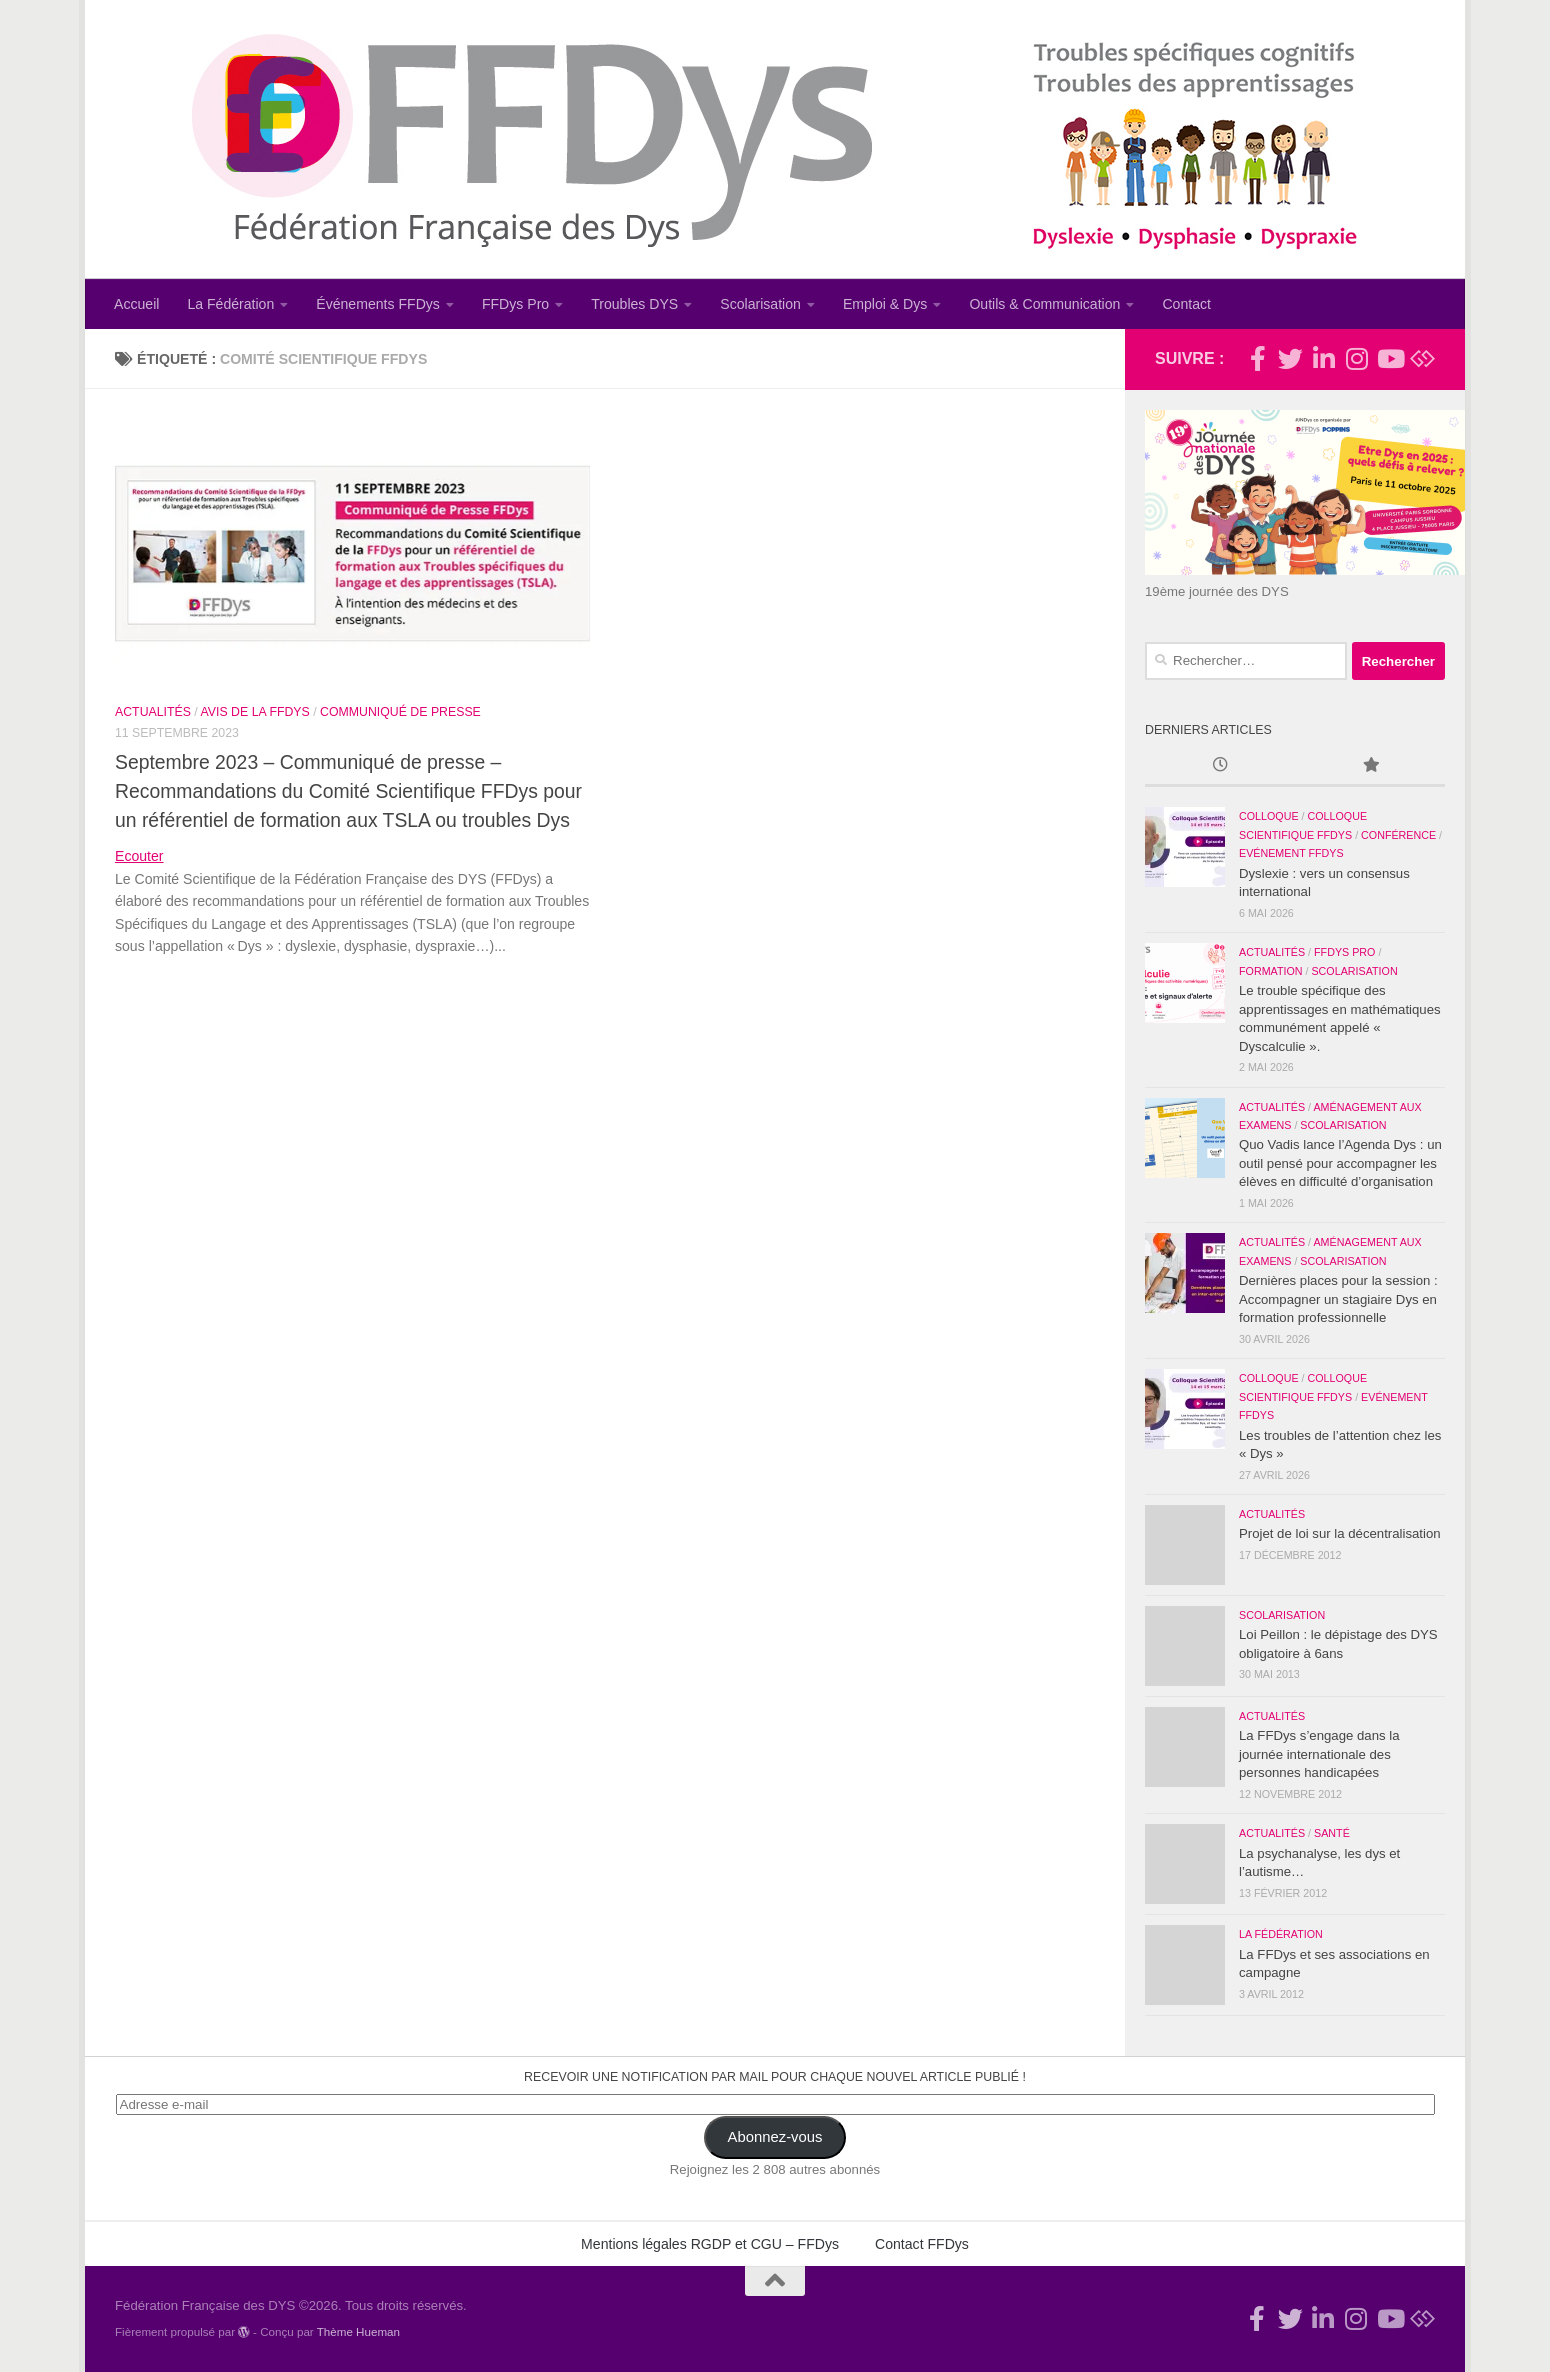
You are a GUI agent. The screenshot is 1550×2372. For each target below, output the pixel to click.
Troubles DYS (634, 304)
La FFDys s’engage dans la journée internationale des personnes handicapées (1319, 1754)
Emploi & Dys (885, 304)
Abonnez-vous (775, 2137)
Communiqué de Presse (400, 712)
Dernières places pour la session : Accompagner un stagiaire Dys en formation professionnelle (1338, 1299)
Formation (1271, 971)
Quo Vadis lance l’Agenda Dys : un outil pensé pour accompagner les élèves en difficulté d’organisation (1340, 1163)
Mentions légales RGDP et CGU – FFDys (710, 2244)
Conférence (1398, 835)
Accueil (136, 304)
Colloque (1269, 816)
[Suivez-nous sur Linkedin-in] (1323, 358)
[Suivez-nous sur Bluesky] (1422, 358)
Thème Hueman (358, 2331)
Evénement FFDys (1291, 853)
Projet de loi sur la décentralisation (1340, 1533)
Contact (1186, 304)
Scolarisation (760, 304)
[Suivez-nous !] (1290, 358)
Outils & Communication (1044, 304)
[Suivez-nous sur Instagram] (1356, 358)
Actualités (153, 712)
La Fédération (230, 304)
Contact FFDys (922, 2244)
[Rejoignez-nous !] (1257, 358)
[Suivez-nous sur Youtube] (1389, 358)
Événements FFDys (378, 304)
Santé (1332, 1833)
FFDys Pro (515, 304)
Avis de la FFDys (255, 712)
